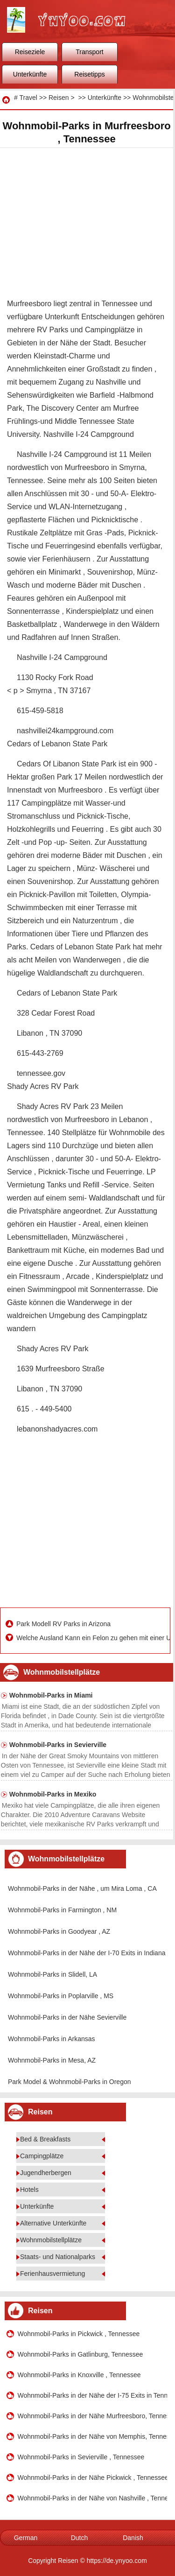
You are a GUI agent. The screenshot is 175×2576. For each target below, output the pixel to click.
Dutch (79, 2537)
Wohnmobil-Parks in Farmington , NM (62, 1910)
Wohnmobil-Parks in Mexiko (52, 1794)
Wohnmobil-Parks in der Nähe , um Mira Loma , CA (82, 1888)
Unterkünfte (30, 74)
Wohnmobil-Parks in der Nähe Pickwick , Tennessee (93, 2477)
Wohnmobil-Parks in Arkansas (51, 2039)
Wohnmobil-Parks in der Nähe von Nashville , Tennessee (93, 2498)
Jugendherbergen (45, 2172)
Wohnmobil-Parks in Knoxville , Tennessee (79, 2375)
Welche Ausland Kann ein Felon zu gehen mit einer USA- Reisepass (91, 1638)
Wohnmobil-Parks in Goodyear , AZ (59, 1931)
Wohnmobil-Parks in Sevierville (57, 1744)
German (26, 2537)
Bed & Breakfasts (45, 2139)
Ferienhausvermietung (52, 2273)
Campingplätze (41, 2156)
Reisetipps (89, 74)
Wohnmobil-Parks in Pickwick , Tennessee (79, 2333)
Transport (89, 52)
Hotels (29, 2189)
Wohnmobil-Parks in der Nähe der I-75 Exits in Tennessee (93, 2395)
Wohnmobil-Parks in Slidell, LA (52, 1974)
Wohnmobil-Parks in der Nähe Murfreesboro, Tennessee (93, 2416)
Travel (28, 97)
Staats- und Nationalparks (57, 2256)
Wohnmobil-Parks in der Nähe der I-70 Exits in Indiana (86, 1953)
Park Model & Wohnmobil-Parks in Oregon (69, 2081)
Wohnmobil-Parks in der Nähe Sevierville (67, 2017)
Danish (133, 2537)
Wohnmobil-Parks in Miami (51, 1695)
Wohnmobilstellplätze (51, 2240)
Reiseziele (30, 52)
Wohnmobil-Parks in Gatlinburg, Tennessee (80, 2354)
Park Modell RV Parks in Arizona (64, 1624)
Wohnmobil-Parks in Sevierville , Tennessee (81, 2457)
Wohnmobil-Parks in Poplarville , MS (60, 1996)
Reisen (59, 97)
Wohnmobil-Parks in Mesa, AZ (52, 2060)
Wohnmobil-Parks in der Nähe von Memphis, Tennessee (93, 2436)
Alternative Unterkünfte (53, 2223)
